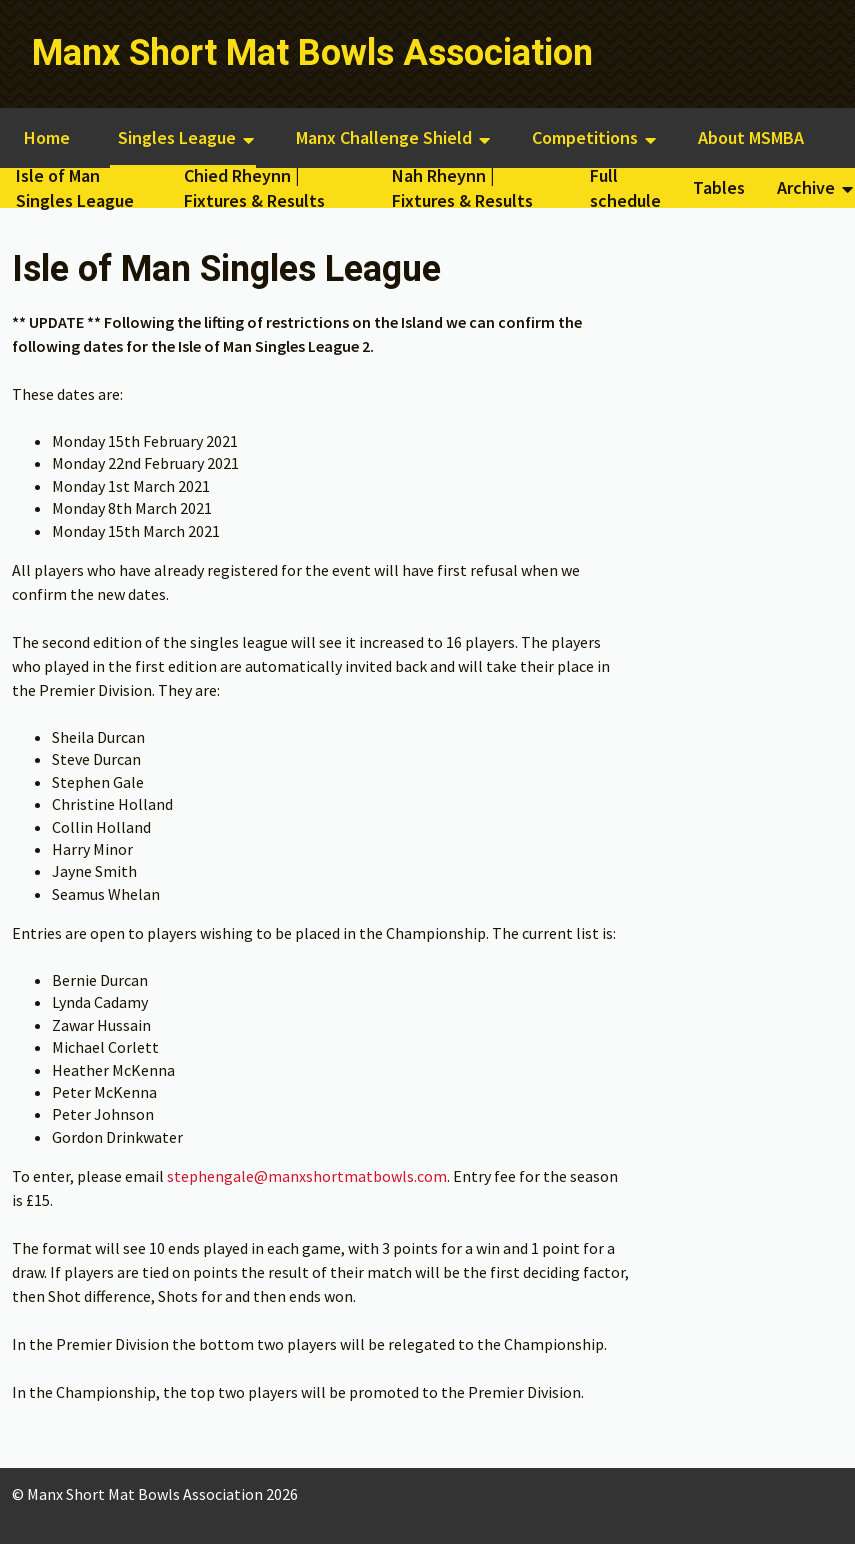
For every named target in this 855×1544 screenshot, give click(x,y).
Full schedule (625, 188)
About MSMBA (751, 137)
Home (47, 137)
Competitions (585, 137)
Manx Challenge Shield (384, 137)
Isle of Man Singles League (75, 188)
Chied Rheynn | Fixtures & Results (254, 188)
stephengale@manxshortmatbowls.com (307, 1176)
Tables (719, 187)
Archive (806, 187)
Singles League (177, 137)
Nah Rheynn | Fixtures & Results (462, 188)
